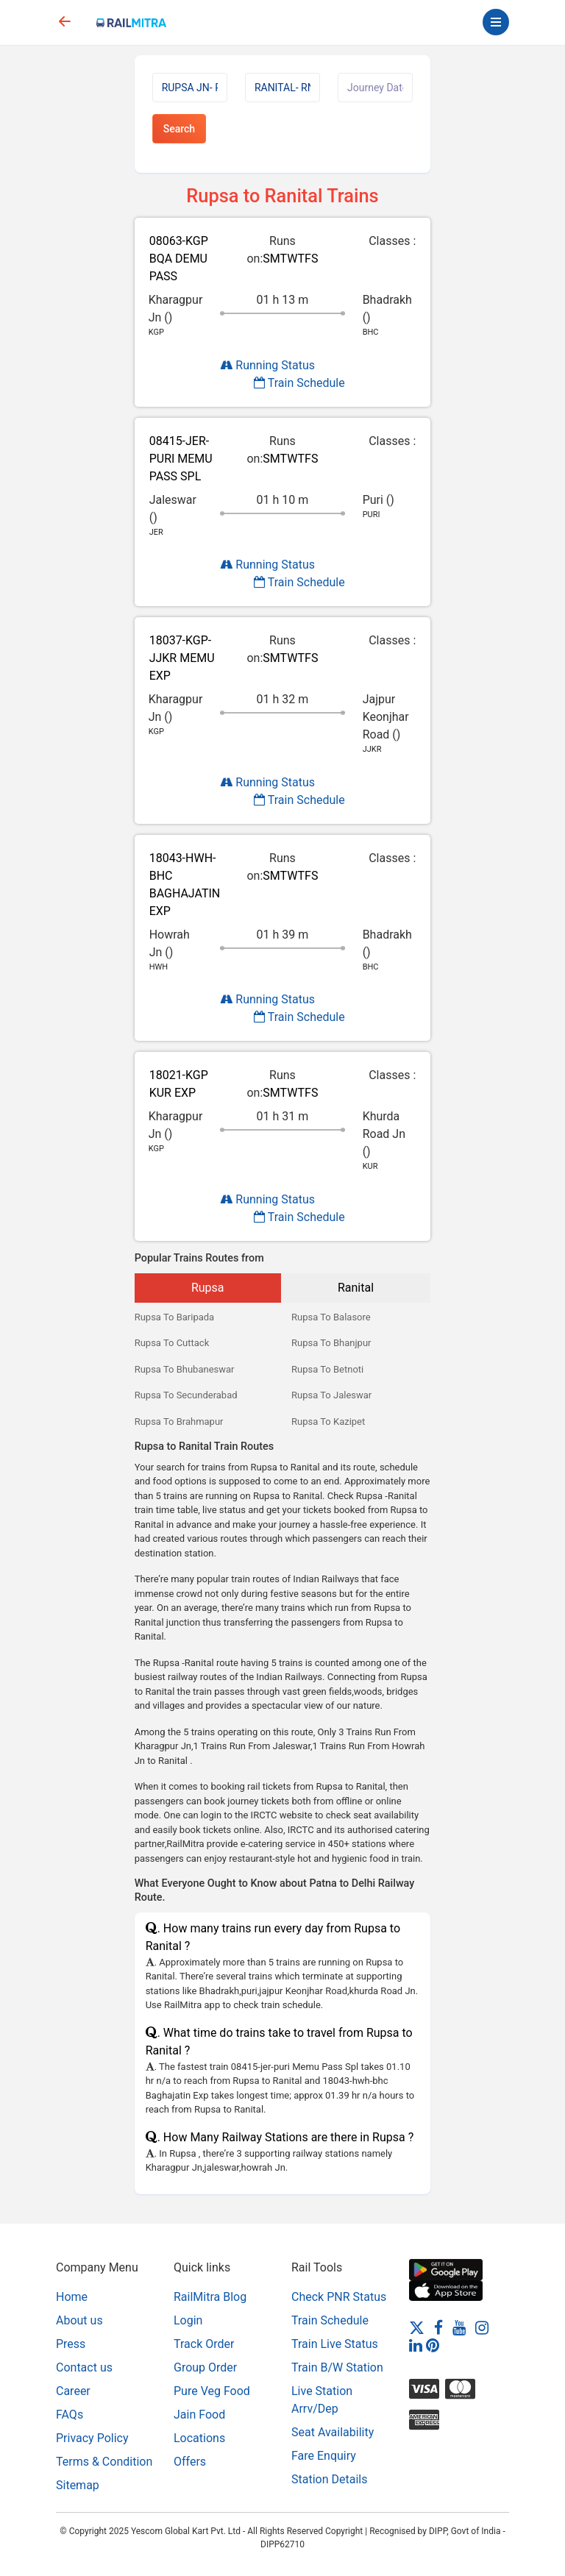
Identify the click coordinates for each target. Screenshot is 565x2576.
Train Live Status (334, 2344)
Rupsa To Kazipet (328, 1421)
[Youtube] (459, 2327)
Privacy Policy (92, 2438)
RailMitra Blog (210, 2297)
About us (79, 2320)
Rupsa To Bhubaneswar (185, 1369)
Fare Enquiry (323, 2456)
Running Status (267, 365)
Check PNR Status (338, 2297)
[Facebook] (438, 2327)
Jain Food (199, 2415)
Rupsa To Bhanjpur (331, 1342)
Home (72, 2297)
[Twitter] (416, 2327)
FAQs (69, 2415)
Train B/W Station (337, 2367)
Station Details (329, 2479)
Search (179, 129)
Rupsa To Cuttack (172, 1342)
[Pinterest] (432, 2345)
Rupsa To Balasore (331, 1317)
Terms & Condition (104, 2462)
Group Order (205, 2367)
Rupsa (207, 1288)
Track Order (204, 2344)
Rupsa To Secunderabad (186, 1395)
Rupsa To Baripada (175, 1317)
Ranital (356, 1288)
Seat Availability (332, 2432)
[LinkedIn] (415, 2345)
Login (188, 2320)
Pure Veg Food (212, 2391)
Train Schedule (299, 383)
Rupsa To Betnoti (327, 1369)
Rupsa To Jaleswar (331, 1395)
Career (73, 2391)
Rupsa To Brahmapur (179, 1421)
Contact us (84, 2367)
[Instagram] (481, 2327)
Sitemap (77, 2485)
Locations (199, 2438)
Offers (190, 2462)
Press (70, 2344)
